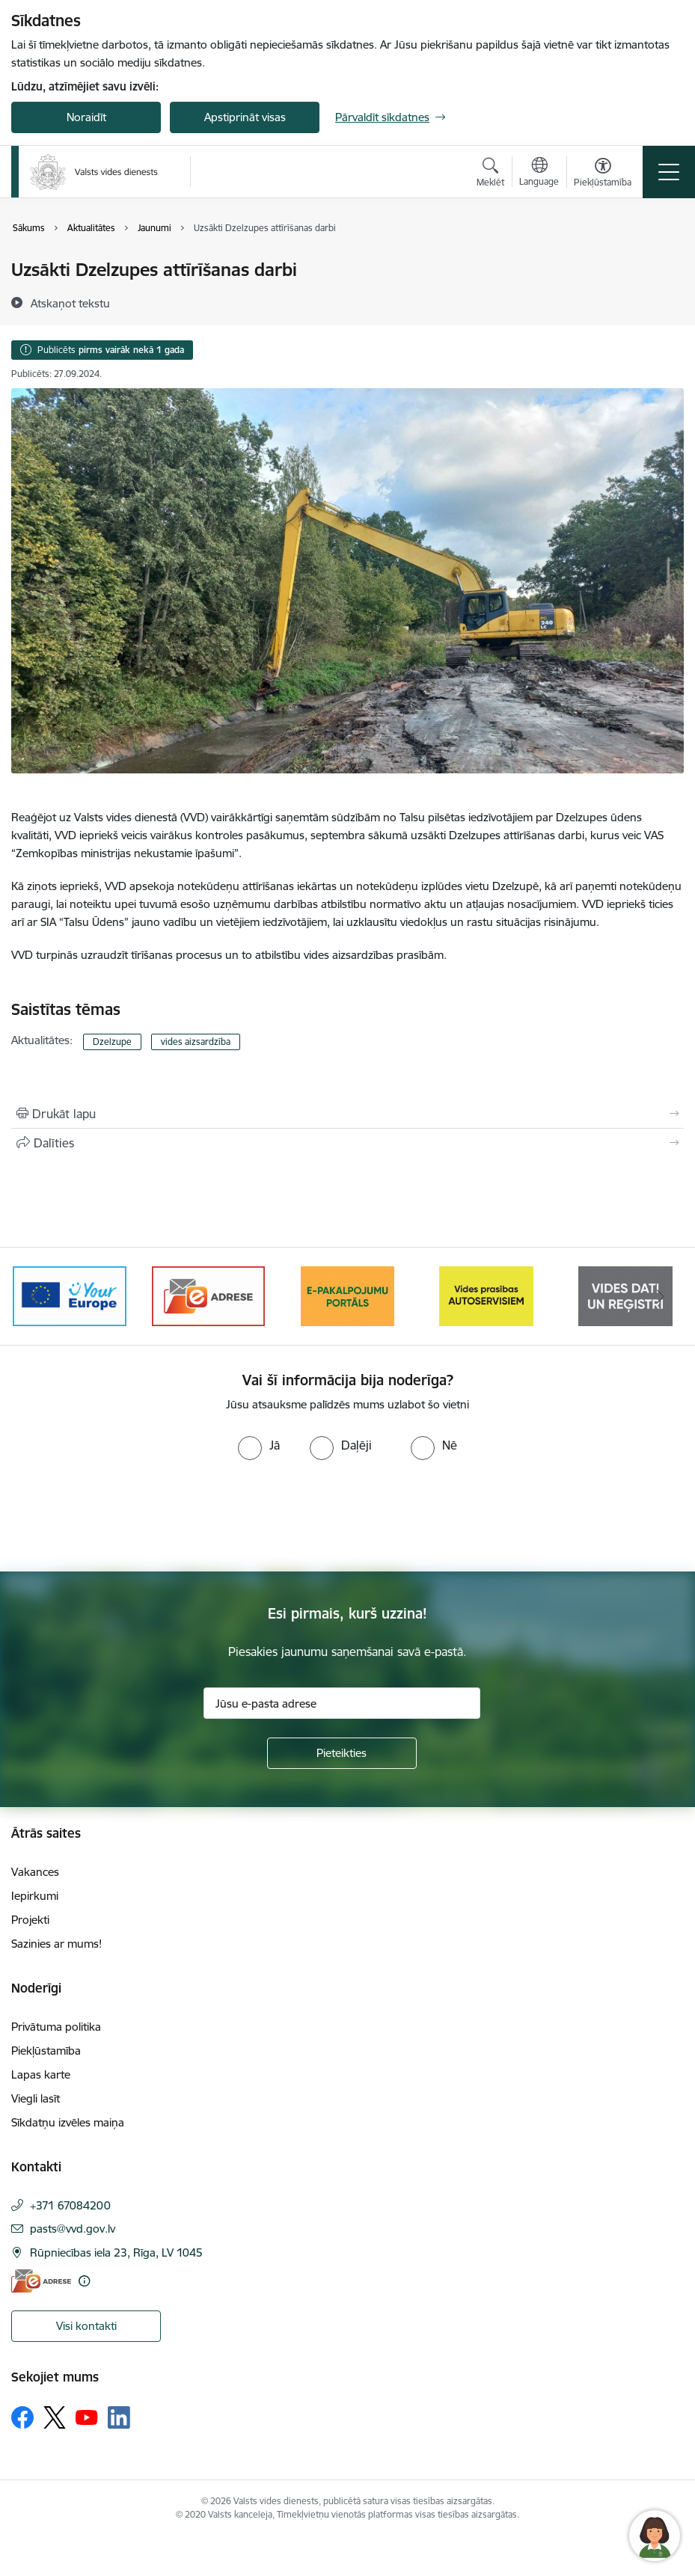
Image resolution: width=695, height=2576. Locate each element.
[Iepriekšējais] (35, 1296)
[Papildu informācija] (84, 2281)
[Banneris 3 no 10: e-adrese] (347, 1295)
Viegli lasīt (35, 2098)
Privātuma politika (56, 2027)
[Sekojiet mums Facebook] (22, 2417)
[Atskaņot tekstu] (70, 303)
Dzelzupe (112, 1041)
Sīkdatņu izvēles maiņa (67, 2122)
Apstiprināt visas (245, 117)
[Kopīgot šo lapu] (347, 1143)
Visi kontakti (86, 2326)
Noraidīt (86, 117)
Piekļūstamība (46, 2050)
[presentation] (125, 1516)
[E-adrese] (41, 2281)
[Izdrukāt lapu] (347, 1114)
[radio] (259, 1445)
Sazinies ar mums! (56, 1943)
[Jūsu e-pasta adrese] (341, 1703)
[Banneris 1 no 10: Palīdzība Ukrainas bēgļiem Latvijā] (69, 1295)
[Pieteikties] (342, 1753)
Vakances (35, 1872)
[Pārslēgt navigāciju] (669, 172)
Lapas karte (40, 2074)
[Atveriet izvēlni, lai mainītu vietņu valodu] (539, 173)
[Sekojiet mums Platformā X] (54, 2417)
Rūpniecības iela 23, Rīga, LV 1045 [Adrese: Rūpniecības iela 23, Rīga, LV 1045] (116, 2252)
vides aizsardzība (195, 1041)
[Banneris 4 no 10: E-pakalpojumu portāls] (486, 1295)
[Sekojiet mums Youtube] (87, 2417)
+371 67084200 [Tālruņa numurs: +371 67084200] (70, 2205)
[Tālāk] (660, 1296)
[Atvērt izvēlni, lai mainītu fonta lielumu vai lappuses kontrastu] (602, 174)
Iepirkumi (34, 1896)
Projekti (30, 1920)
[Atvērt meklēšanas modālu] (490, 174)
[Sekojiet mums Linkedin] (119, 2417)
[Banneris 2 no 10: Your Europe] (209, 1295)
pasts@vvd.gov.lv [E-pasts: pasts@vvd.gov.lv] (72, 2228)
